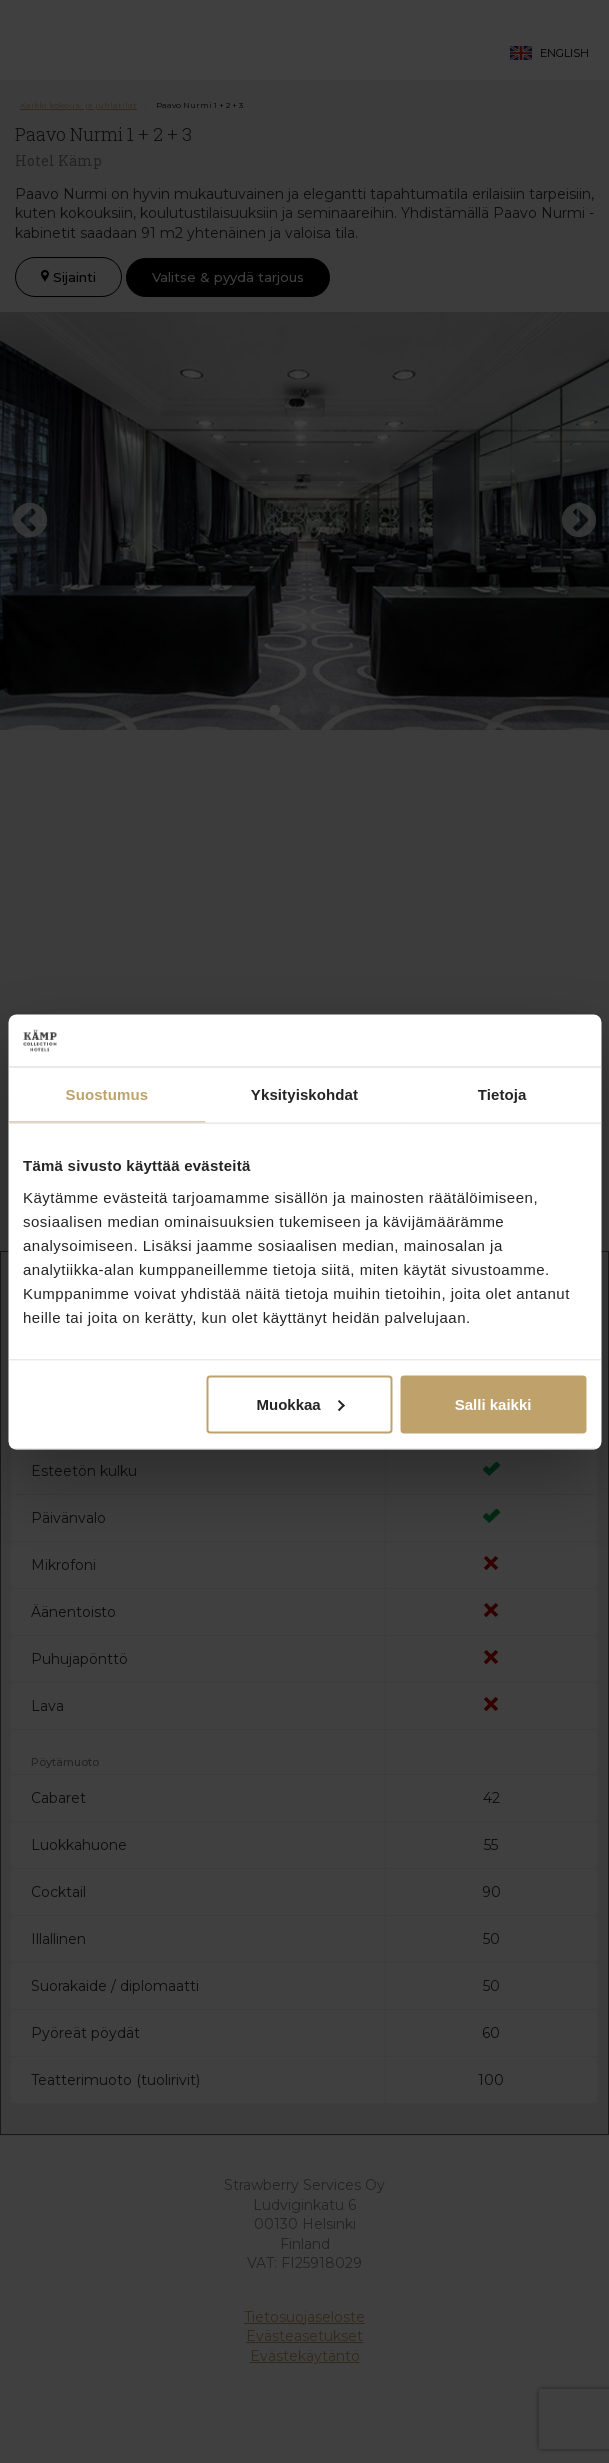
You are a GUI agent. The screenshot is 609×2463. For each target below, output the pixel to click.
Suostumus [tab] (107, 1094)
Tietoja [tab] (502, 1094)
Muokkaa (300, 1403)
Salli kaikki (493, 1403)
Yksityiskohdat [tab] (304, 1094)
